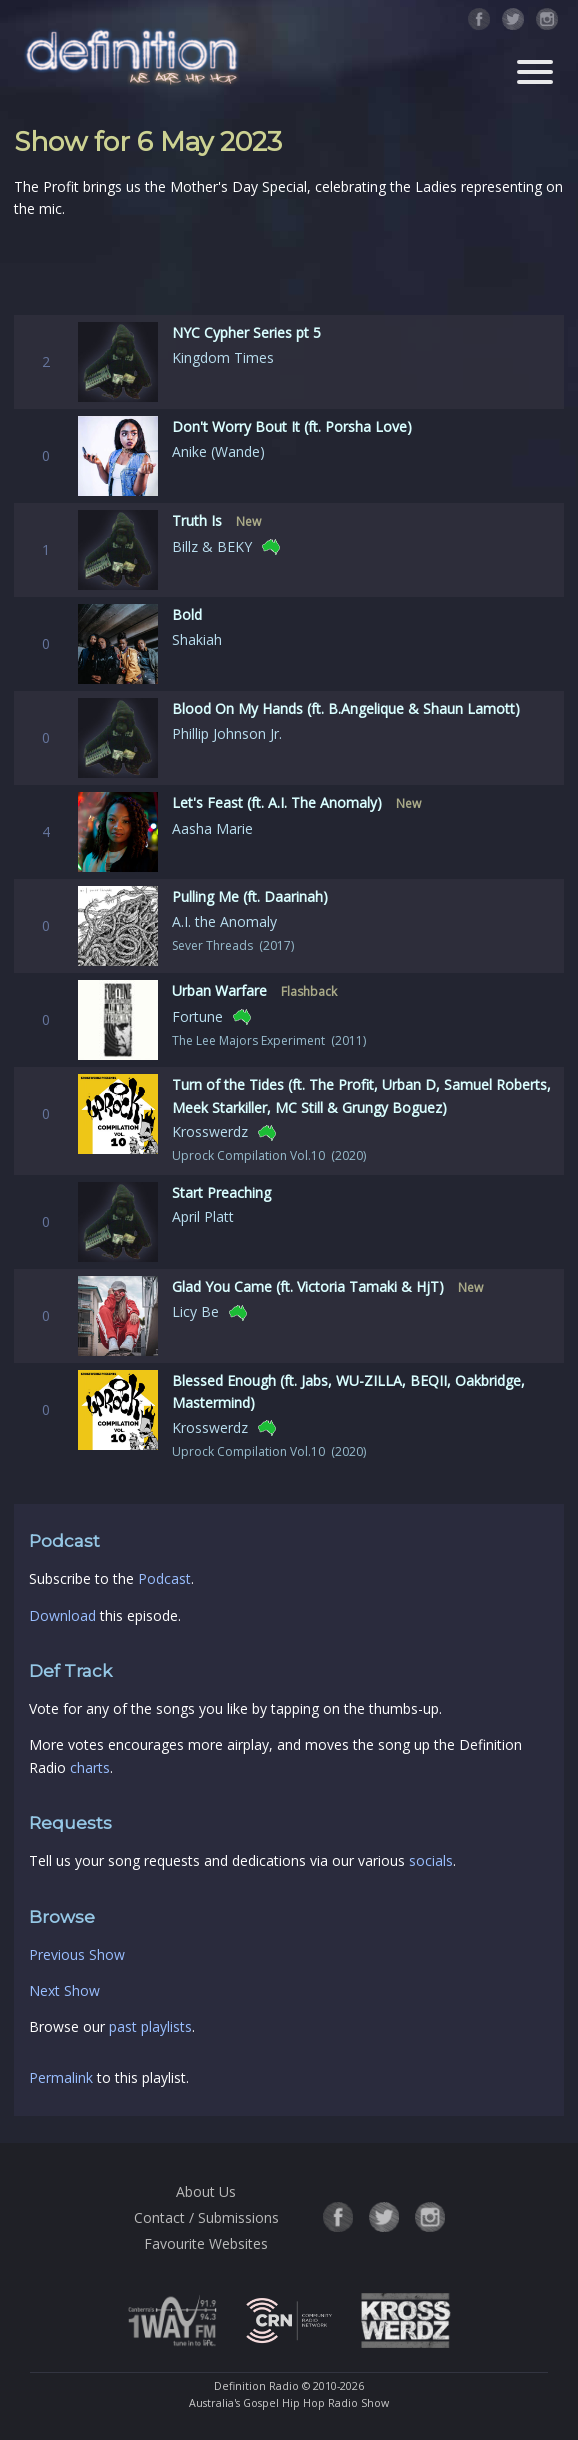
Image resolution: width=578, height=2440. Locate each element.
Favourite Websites (206, 2243)
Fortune (197, 1016)
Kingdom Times (223, 357)
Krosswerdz (210, 1131)
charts (90, 1767)
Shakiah (197, 639)
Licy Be (195, 1311)
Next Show (64, 1990)
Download (62, 1615)
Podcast (164, 1578)
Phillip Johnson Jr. (227, 733)
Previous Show (77, 1954)
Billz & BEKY (212, 546)
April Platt (203, 1216)
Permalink (61, 2077)
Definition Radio (256, 2386)
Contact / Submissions (206, 2217)
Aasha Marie (212, 828)
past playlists (150, 2026)
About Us (206, 2191)
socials (431, 1860)
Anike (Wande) (218, 451)
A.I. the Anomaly (224, 921)
